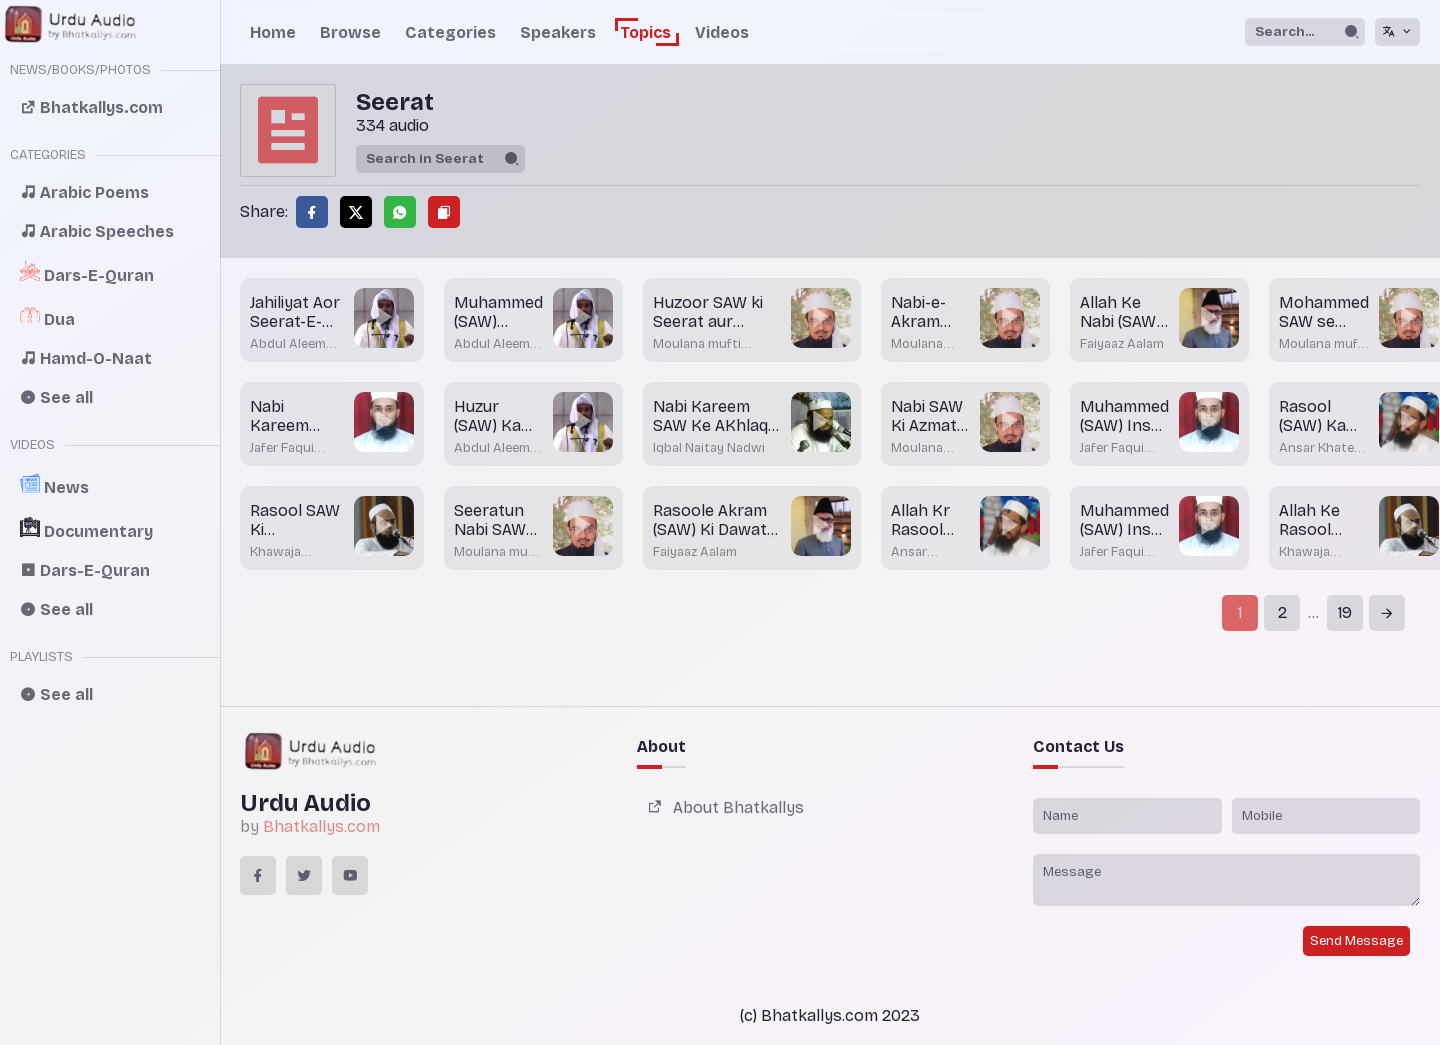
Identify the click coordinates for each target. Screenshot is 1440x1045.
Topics (645, 32)
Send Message (1356, 941)
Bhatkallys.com (321, 826)
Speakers (558, 32)
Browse (350, 32)
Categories (450, 32)
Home (273, 32)
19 (1345, 612)
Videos (722, 32)
